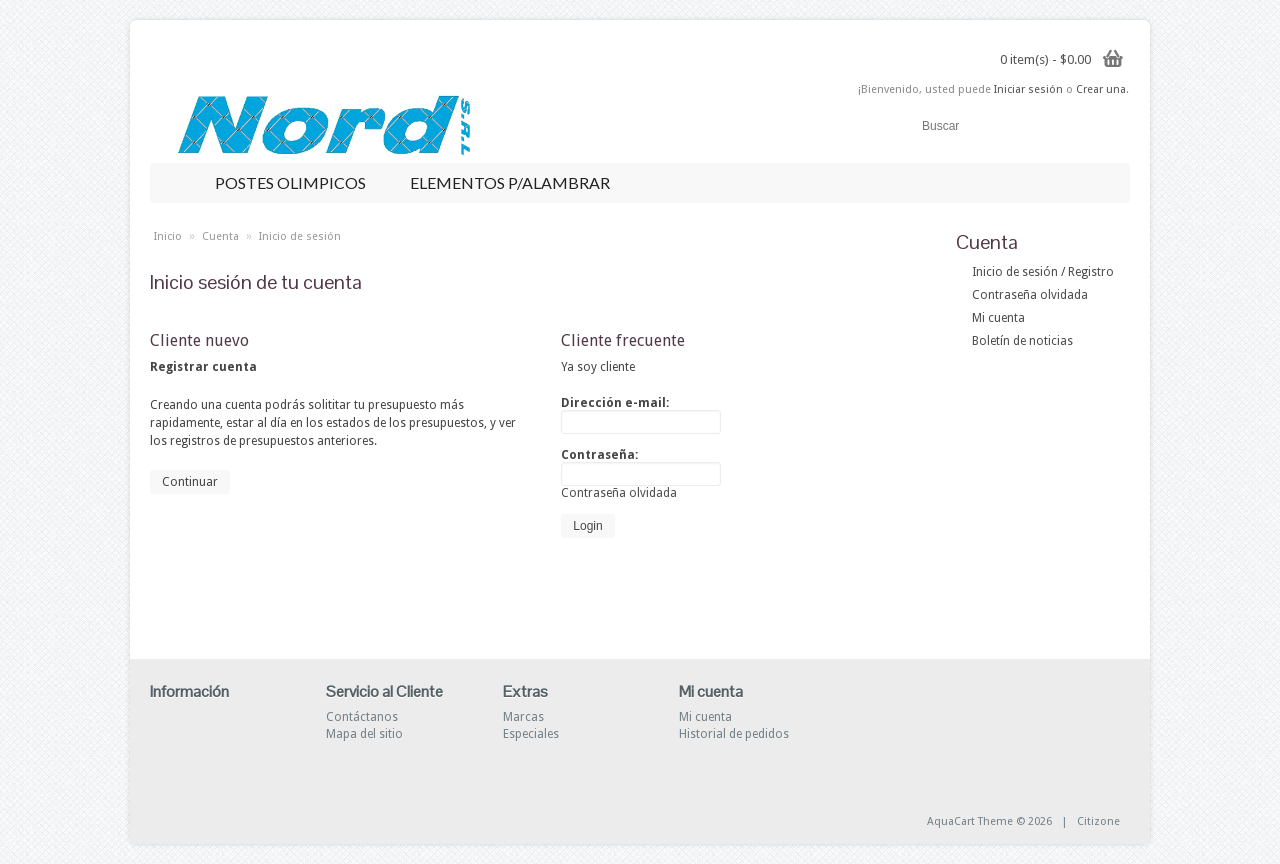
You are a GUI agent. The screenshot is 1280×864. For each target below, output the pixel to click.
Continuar (190, 482)
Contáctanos (362, 717)
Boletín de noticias (1022, 341)
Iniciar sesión (1028, 89)
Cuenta (220, 236)
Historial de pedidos (734, 734)
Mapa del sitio (364, 734)
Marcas (523, 717)
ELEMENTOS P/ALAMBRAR (517, 182)
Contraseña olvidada (1030, 295)
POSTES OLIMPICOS (297, 182)
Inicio (168, 236)
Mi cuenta (998, 318)
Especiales (531, 734)
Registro (1091, 272)
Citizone (1098, 821)
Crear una (1101, 89)
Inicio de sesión (1015, 272)
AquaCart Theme (970, 821)
